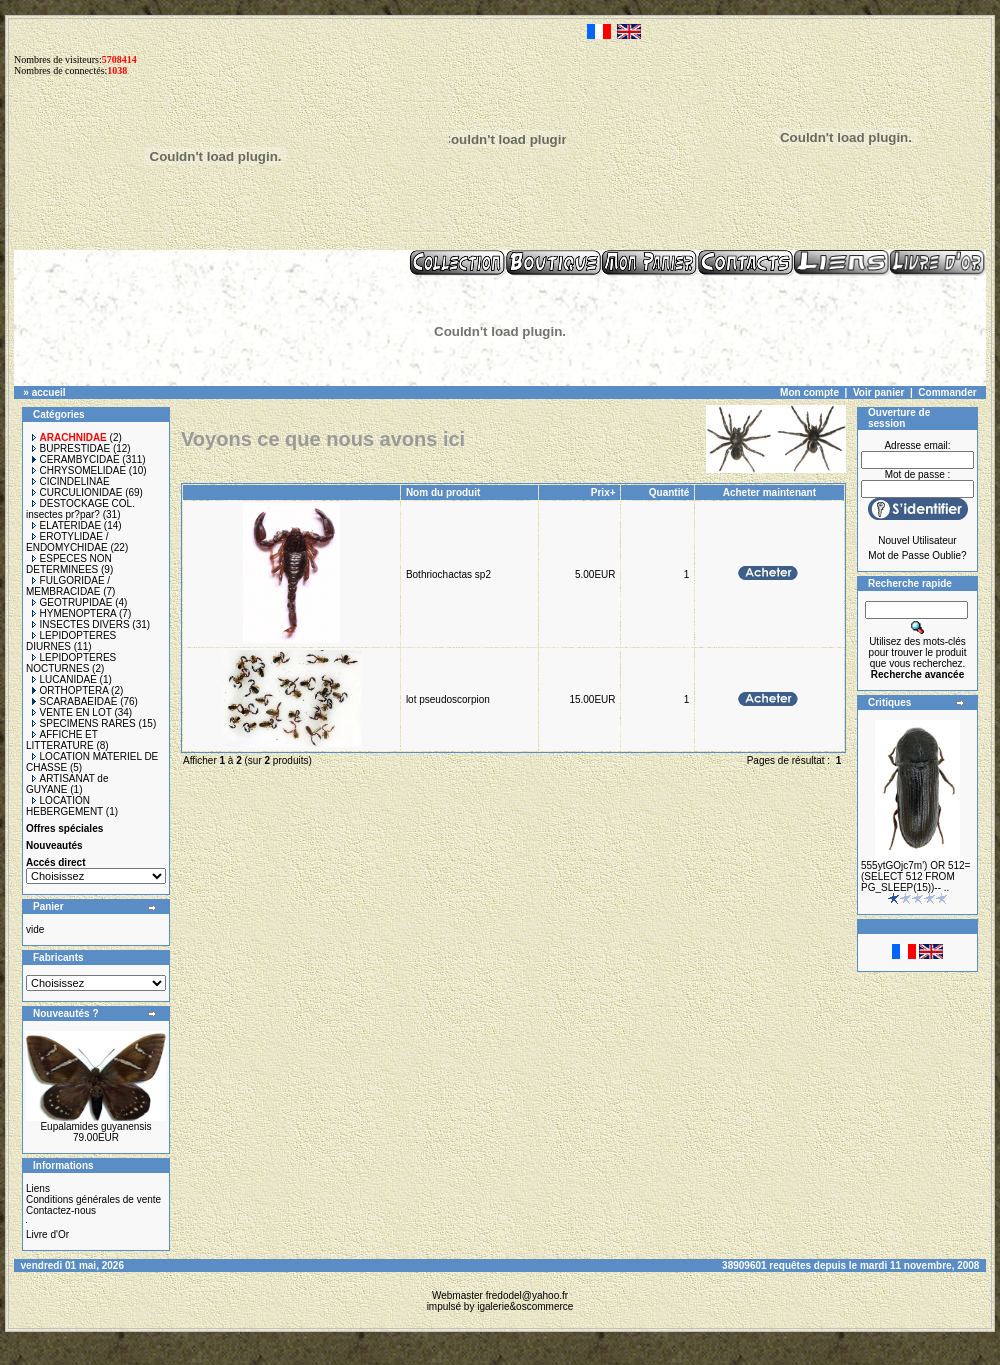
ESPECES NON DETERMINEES (69, 564)
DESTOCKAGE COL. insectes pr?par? (80, 509)
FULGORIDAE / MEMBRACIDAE (68, 586)
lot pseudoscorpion (448, 699)
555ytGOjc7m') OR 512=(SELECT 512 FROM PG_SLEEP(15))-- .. (915, 876)
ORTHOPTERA (70, 690)
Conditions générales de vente (93, 1199)
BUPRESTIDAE (71, 448)
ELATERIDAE (67, 525)
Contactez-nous (61, 1210)
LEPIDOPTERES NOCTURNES (71, 663)
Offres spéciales (64, 828)
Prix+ (603, 492)
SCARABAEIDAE (75, 701)
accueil (49, 392)
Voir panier (879, 392)
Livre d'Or (47, 1234)
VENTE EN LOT (72, 712)
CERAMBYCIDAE (76, 459)
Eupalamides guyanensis (95, 1126)
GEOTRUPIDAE (72, 602)
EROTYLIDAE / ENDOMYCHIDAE (67, 542)
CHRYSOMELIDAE (79, 470)
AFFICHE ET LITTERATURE (62, 740)
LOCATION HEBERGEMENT (64, 806)
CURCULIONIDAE (77, 492)
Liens (38, 1188)
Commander (947, 392)
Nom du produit (444, 492)
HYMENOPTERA (74, 613)
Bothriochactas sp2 (448, 574)
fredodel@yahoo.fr (527, 1295)
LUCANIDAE (64, 679)
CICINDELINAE (71, 481)
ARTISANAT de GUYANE (67, 784)
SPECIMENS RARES (84, 723)
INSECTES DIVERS (81, 624)
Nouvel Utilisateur (917, 540)
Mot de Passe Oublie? (917, 555)
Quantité (669, 492)
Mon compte (809, 392)
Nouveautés (54, 845)
